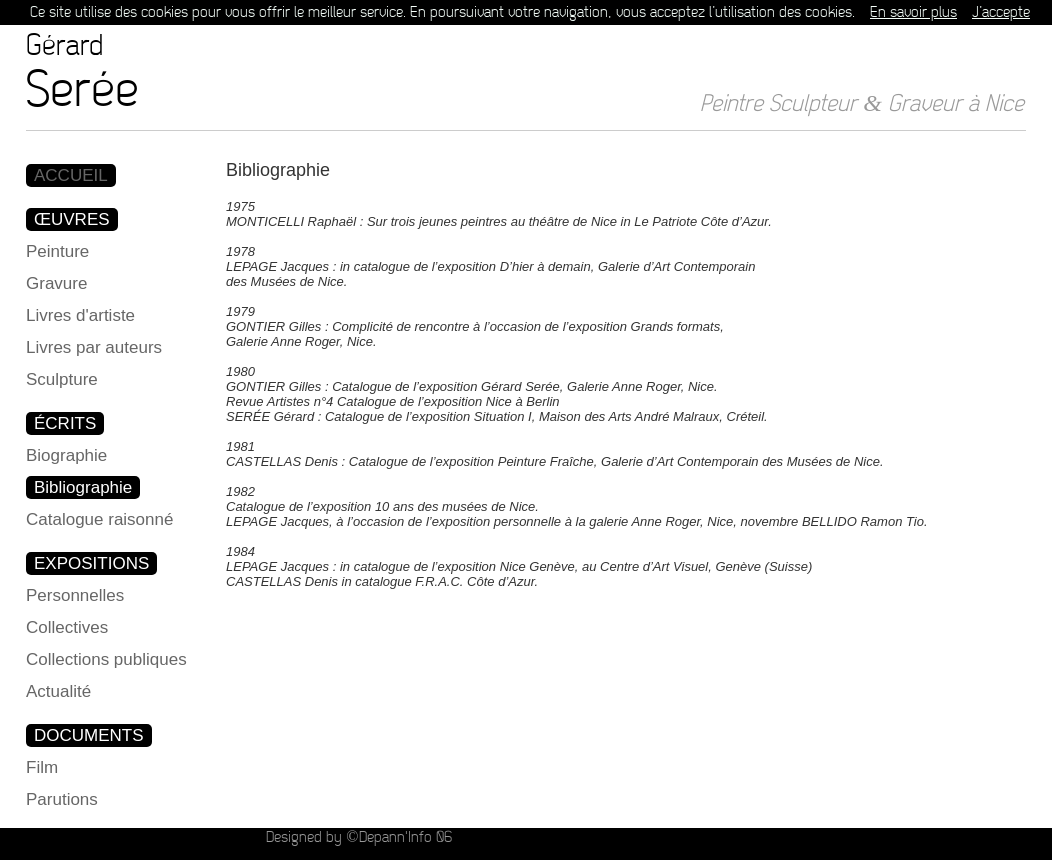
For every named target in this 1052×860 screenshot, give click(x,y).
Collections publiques (106, 659)
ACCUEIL (71, 175)
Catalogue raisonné (99, 519)
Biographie (66, 455)
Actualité (58, 691)
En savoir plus (913, 12)
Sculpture (62, 379)
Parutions (62, 799)
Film (42, 767)
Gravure (56, 283)
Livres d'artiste (80, 315)
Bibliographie (83, 487)
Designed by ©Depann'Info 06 (358, 837)
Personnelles (75, 595)
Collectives (67, 627)
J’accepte (1001, 12)
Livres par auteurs (94, 347)
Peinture (57, 251)
